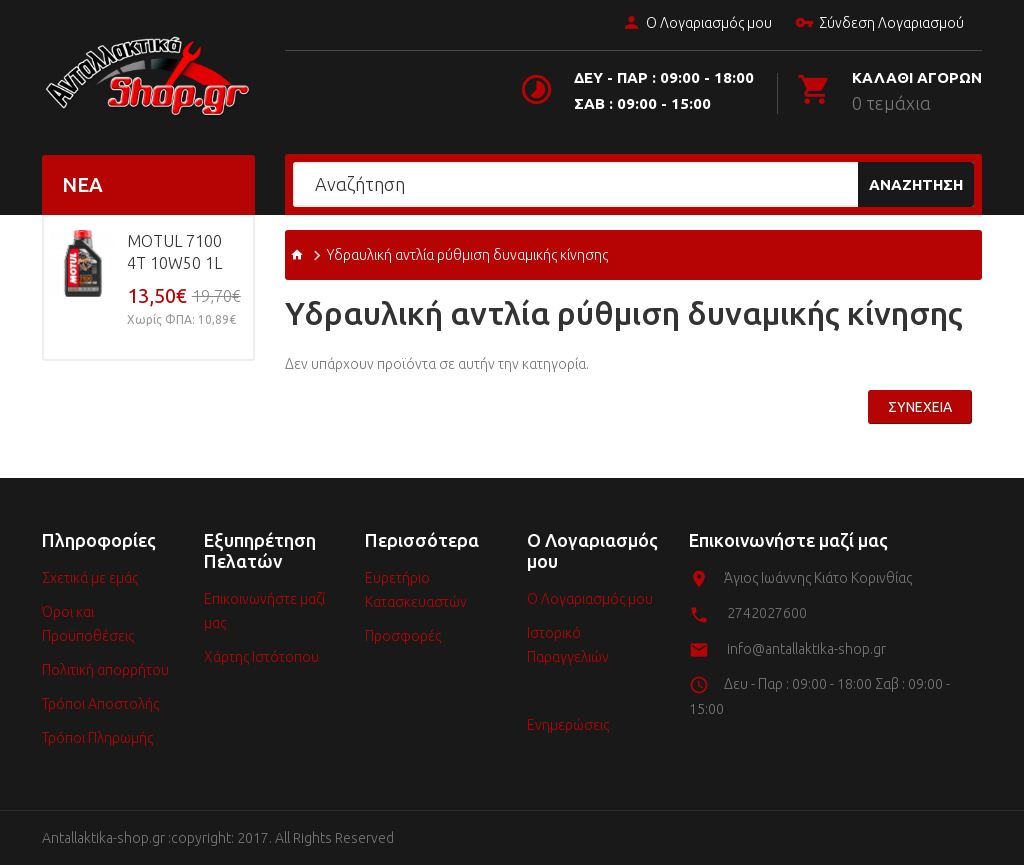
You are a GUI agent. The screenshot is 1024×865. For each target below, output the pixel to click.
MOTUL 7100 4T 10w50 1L (174, 252)
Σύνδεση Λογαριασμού (877, 24)
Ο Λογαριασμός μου (695, 24)
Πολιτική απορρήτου (105, 670)
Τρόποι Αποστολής (100, 704)
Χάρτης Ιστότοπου (261, 657)
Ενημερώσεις (568, 725)
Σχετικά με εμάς (90, 578)
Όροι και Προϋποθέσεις (88, 624)
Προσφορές (403, 636)
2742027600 (767, 613)
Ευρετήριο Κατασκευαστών (416, 590)
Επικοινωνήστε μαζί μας (264, 611)
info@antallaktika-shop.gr (806, 649)
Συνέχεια (920, 407)
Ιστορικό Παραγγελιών (568, 645)
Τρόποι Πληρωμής (97, 738)
